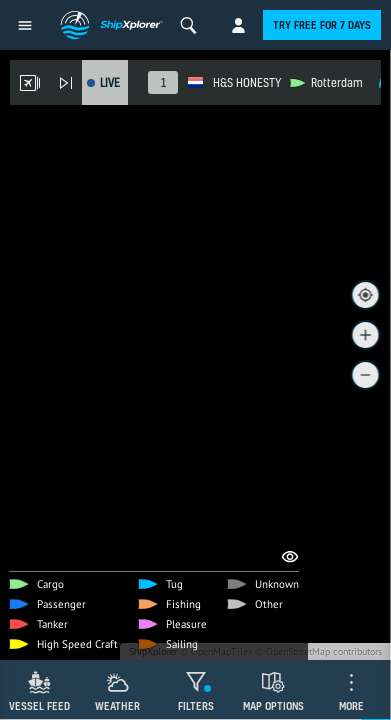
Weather (117, 706)
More (351, 706)
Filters (196, 706)
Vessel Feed (39, 706)
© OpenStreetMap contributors (318, 651)
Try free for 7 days (322, 25)
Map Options (273, 706)
